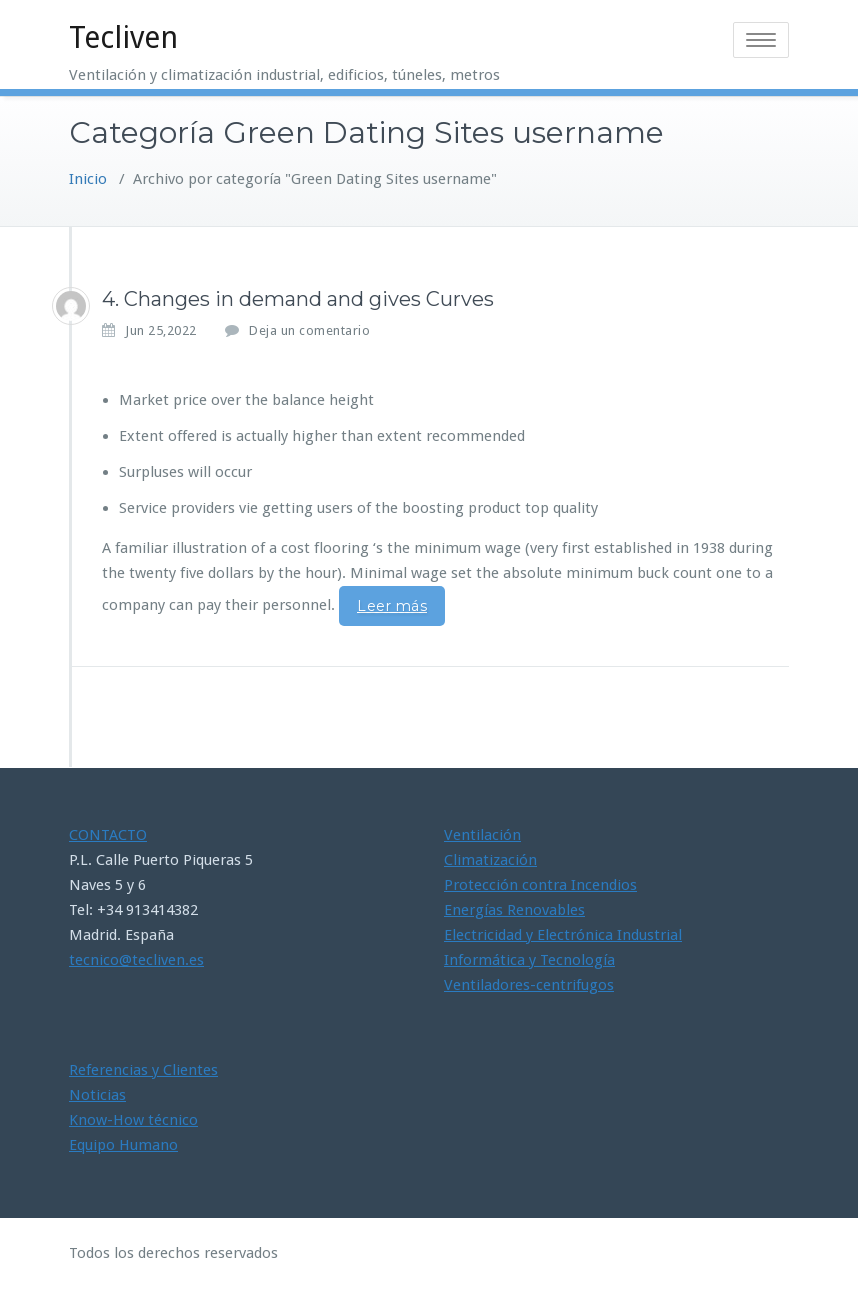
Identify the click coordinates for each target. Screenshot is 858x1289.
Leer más (392, 606)
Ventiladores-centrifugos (529, 985)
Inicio (88, 179)
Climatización (490, 860)
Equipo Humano (123, 1145)
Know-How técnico (133, 1120)
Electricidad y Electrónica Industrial (563, 935)
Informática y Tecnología (529, 960)
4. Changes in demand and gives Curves (298, 299)
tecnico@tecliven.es (136, 960)
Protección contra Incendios (540, 885)
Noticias (97, 1095)
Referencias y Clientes (143, 1070)
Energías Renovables (514, 910)
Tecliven (123, 37)
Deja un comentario (309, 330)
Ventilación (482, 835)
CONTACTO (108, 835)
